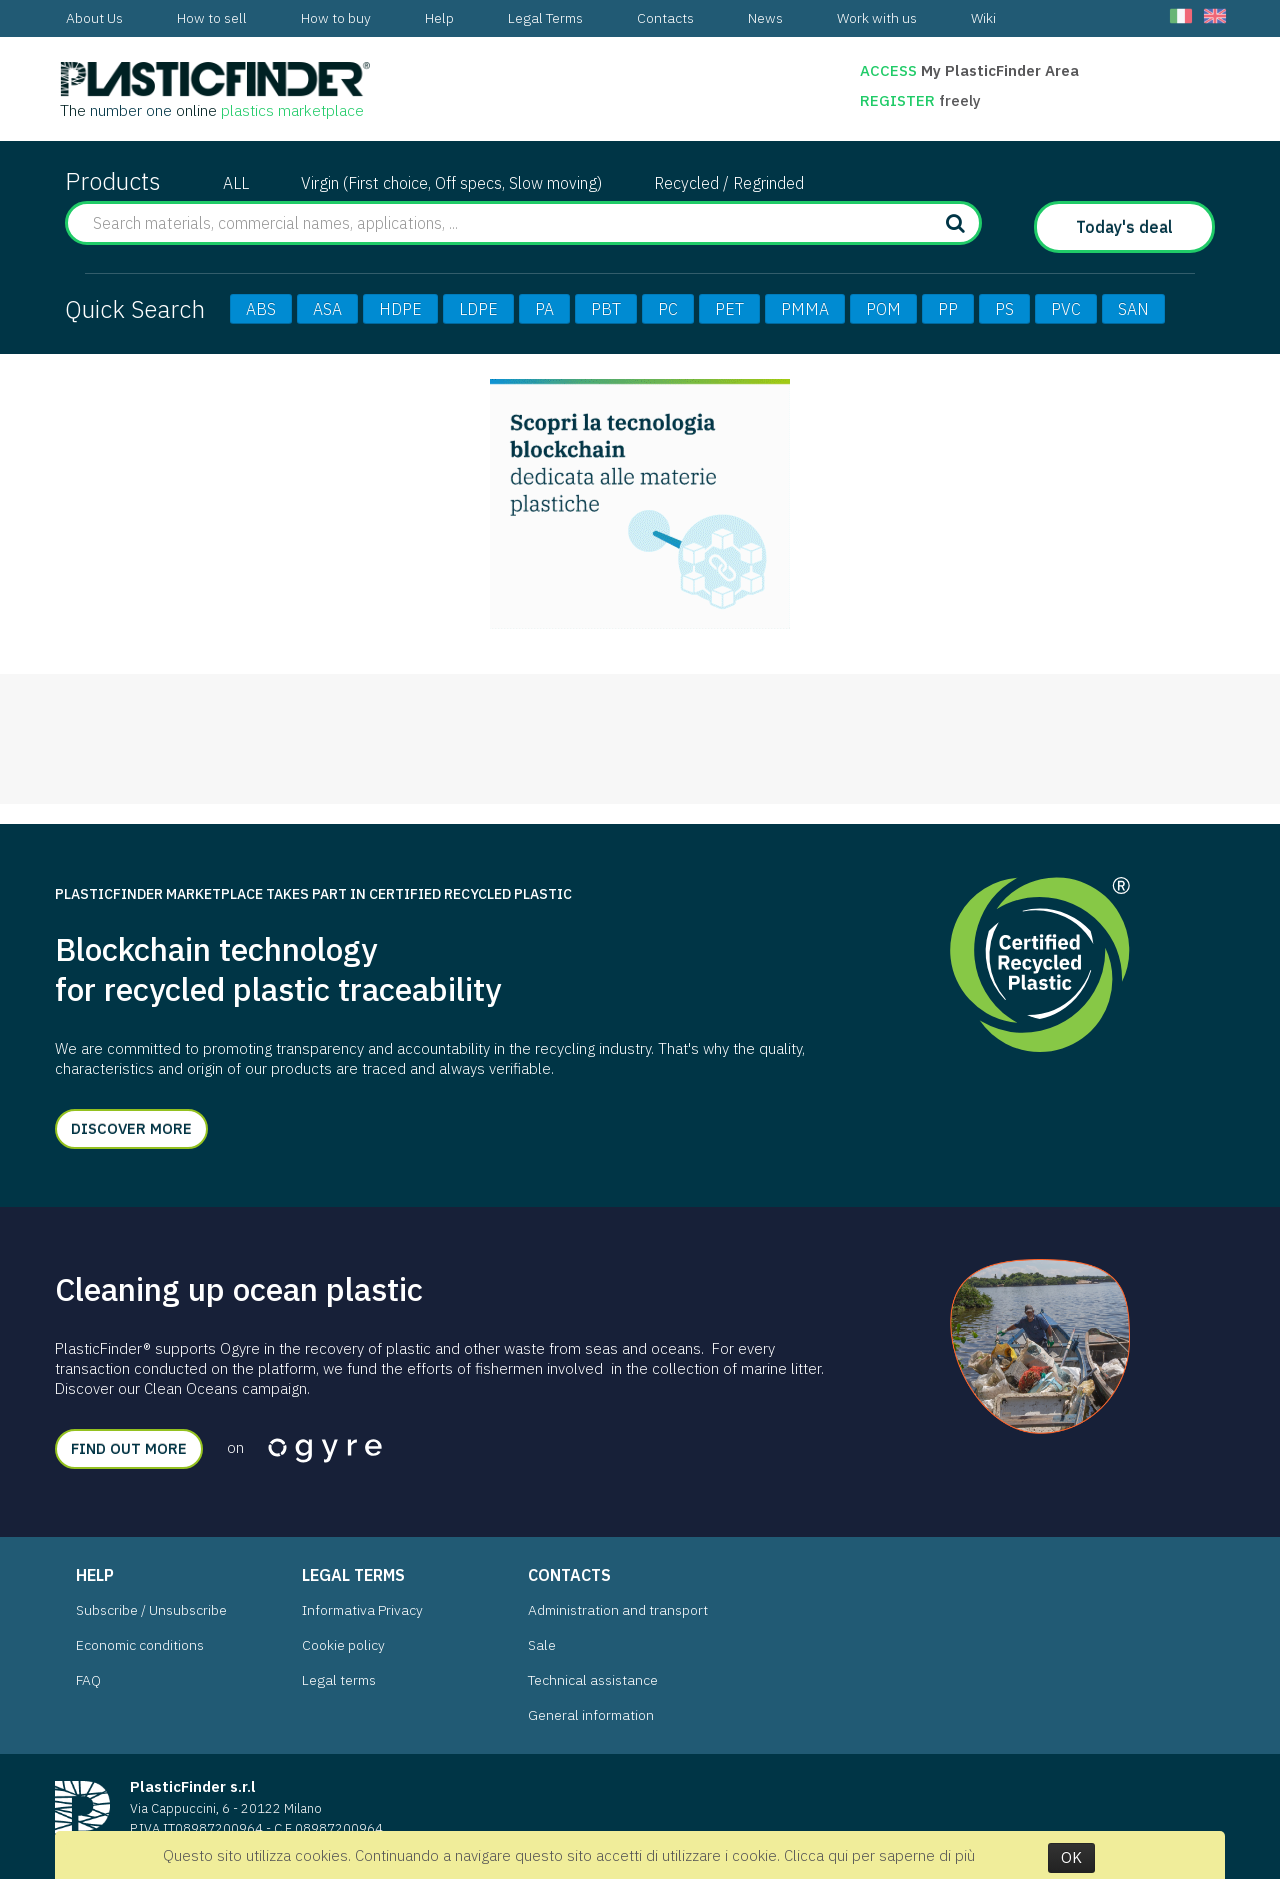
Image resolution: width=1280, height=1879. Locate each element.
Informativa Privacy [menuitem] (362, 1610)
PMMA (805, 309)
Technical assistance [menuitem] (593, 1680)
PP (948, 309)
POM (883, 309)
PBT (606, 309)
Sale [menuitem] (542, 1645)
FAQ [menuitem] (88, 1680)
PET (729, 309)
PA (544, 309)
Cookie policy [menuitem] (343, 1645)
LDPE (478, 309)
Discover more (131, 1128)
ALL (236, 183)
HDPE (400, 309)
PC (668, 309)
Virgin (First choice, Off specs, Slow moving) (451, 183)
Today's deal (1124, 227)
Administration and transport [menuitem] (618, 1610)
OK (1071, 1857)
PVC (1066, 309)
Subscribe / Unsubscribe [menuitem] (151, 1610)
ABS (261, 309)
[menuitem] (94, 18)
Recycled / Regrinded (729, 183)
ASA (327, 309)
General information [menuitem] (591, 1715)
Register (899, 100)
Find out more (129, 1448)
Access (888, 70)
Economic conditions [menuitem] (140, 1645)
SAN (1133, 309)
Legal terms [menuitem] (339, 1680)
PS (1004, 309)
